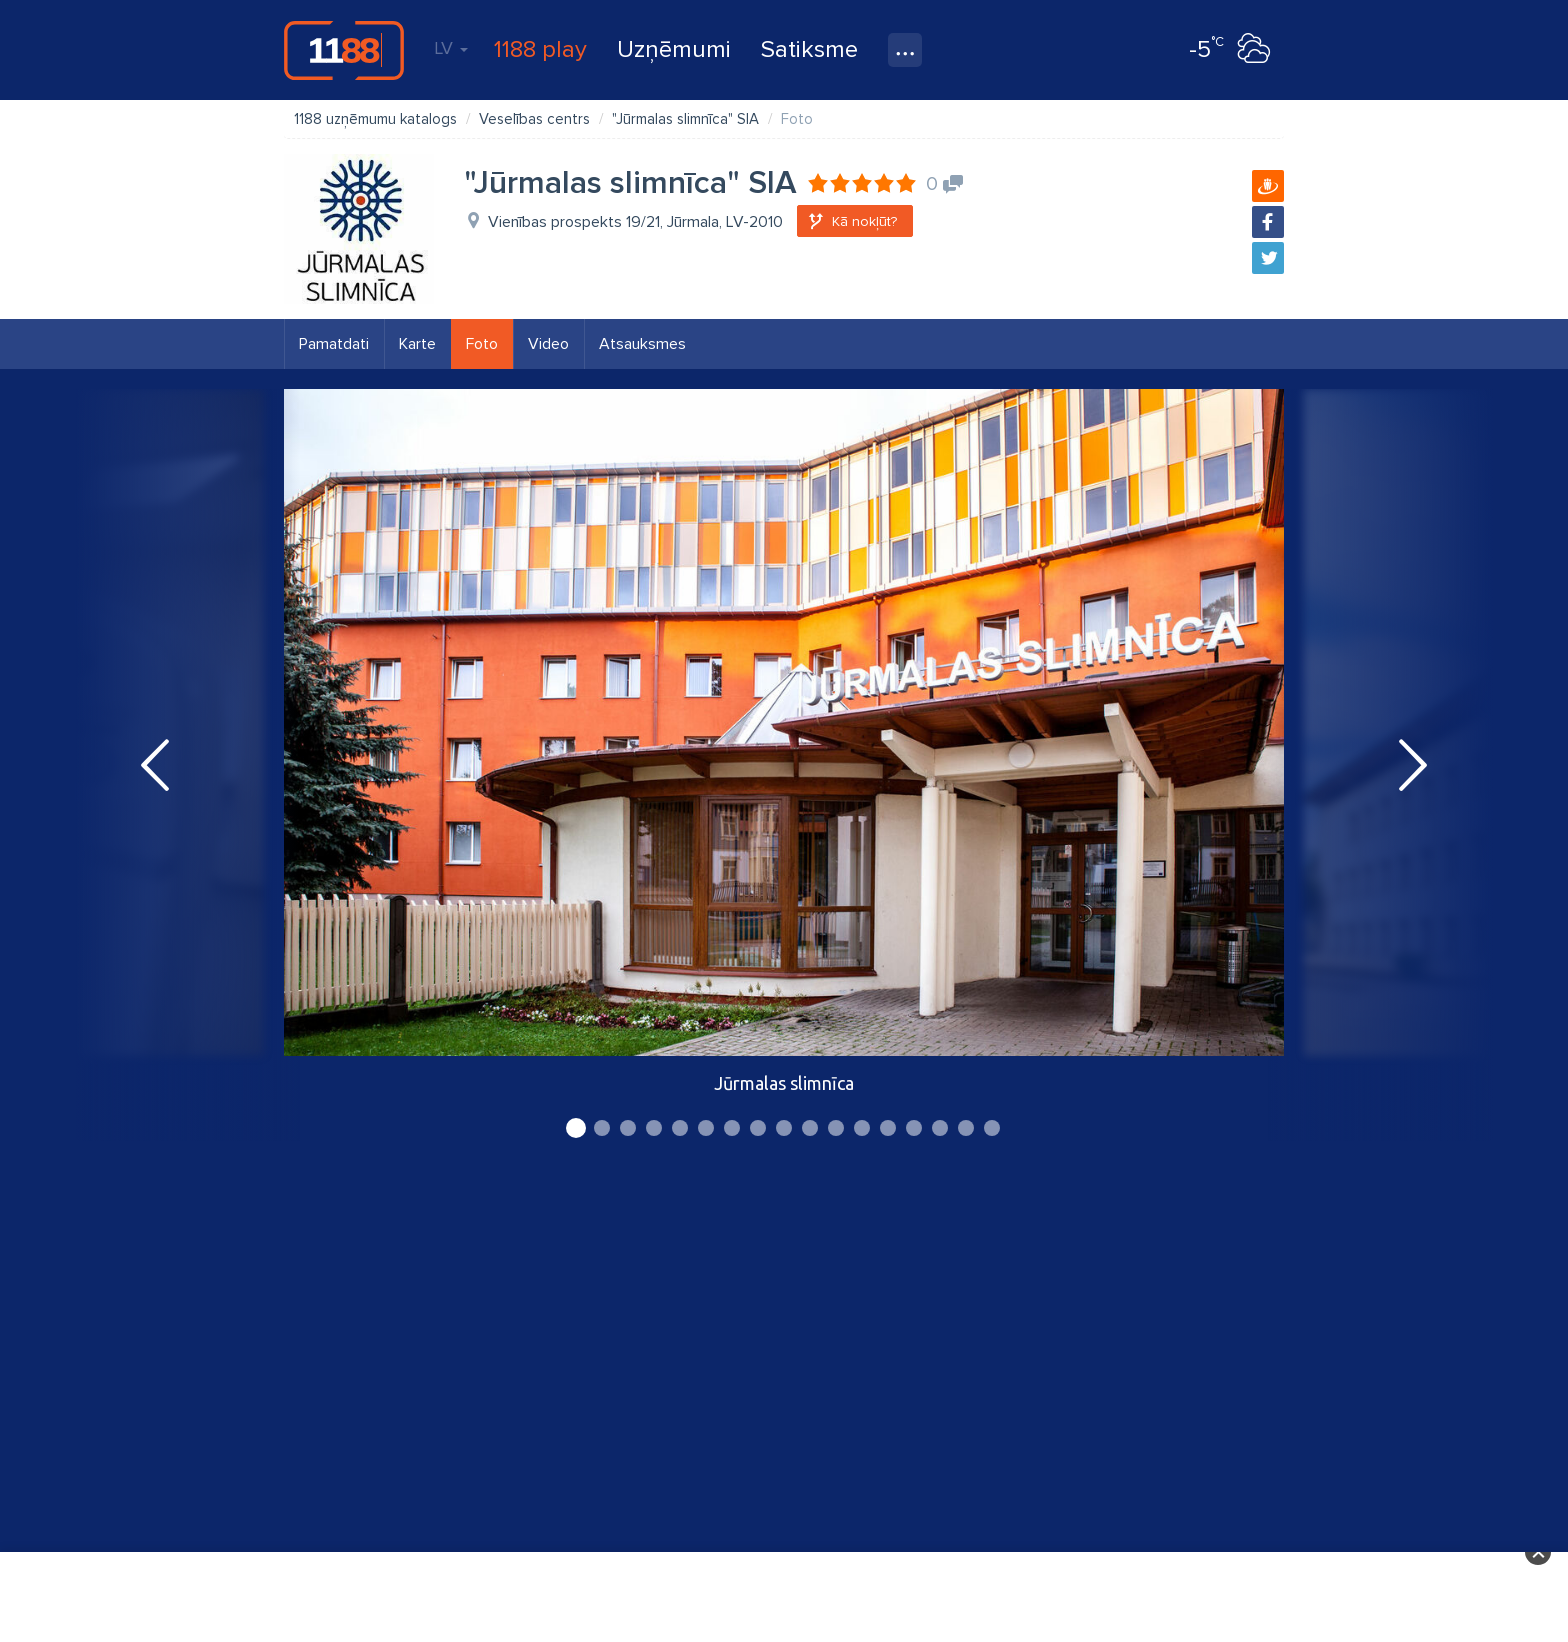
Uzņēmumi (674, 49)
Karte (417, 344)
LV (451, 48)
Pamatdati (334, 344)
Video (548, 344)
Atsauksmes (642, 344)
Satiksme (809, 49)
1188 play (540, 49)
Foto (482, 344)
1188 (344, 50)
